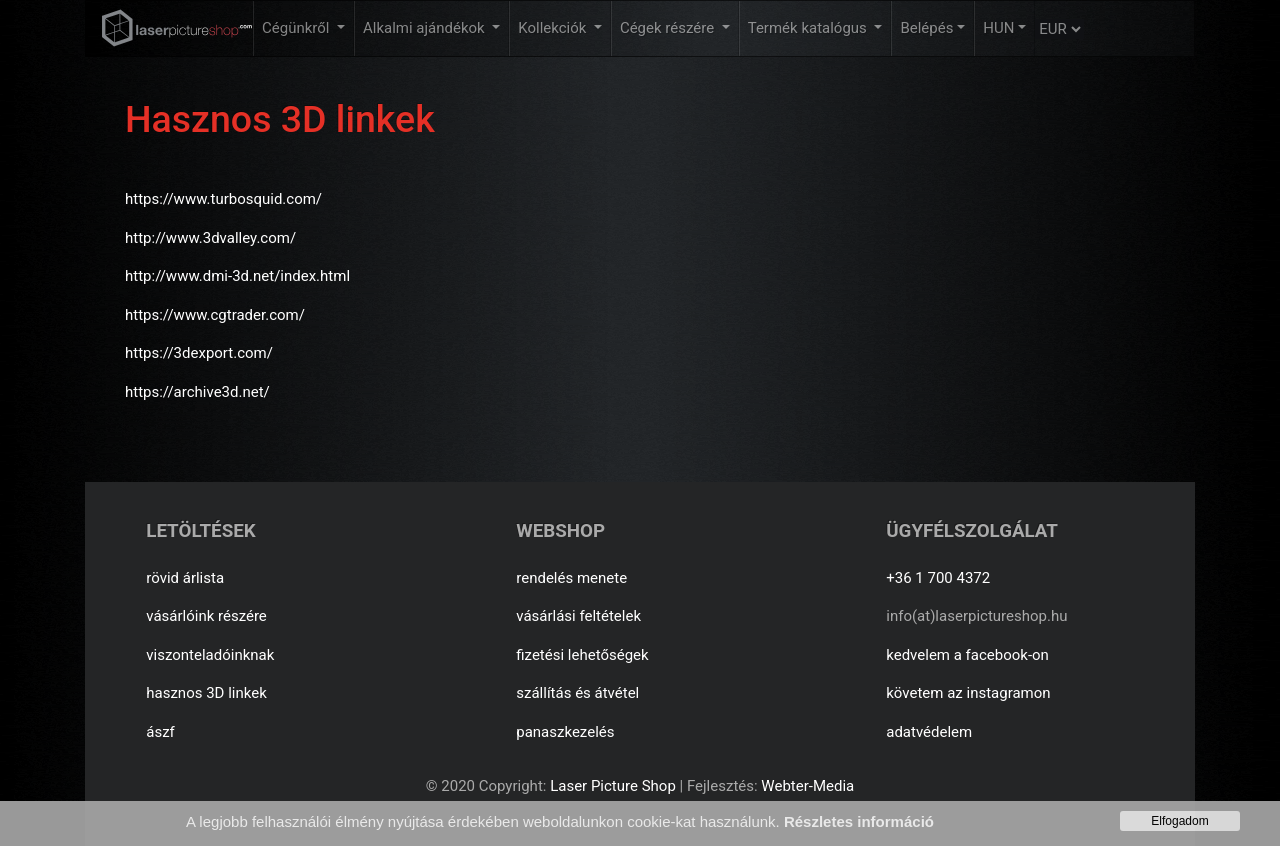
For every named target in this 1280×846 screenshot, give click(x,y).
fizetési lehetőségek (582, 655)
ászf (160, 732)
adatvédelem (929, 732)
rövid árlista (185, 578)
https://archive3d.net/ (197, 392)
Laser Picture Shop (612, 786)
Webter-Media (807, 786)
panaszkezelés (565, 732)
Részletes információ (859, 821)
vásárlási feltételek (578, 616)
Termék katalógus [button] (809, 28)
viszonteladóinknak (210, 655)
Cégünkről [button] (297, 28)
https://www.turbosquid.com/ (223, 199)
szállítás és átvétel (577, 693)
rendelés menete (571, 578)
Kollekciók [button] (554, 28)
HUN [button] (998, 28)
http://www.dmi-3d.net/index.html (237, 276)
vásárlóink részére (206, 616)
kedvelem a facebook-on (967, 655)
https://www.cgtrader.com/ (215, 315)
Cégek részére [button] (669, 28)
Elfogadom (1179, 821)
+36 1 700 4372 (938, 578)
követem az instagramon (968, 693)
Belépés (926, 28)
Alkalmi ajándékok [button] (425, 28)
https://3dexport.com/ (199, 353)
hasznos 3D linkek (206, 693)
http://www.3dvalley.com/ (210, 238)
